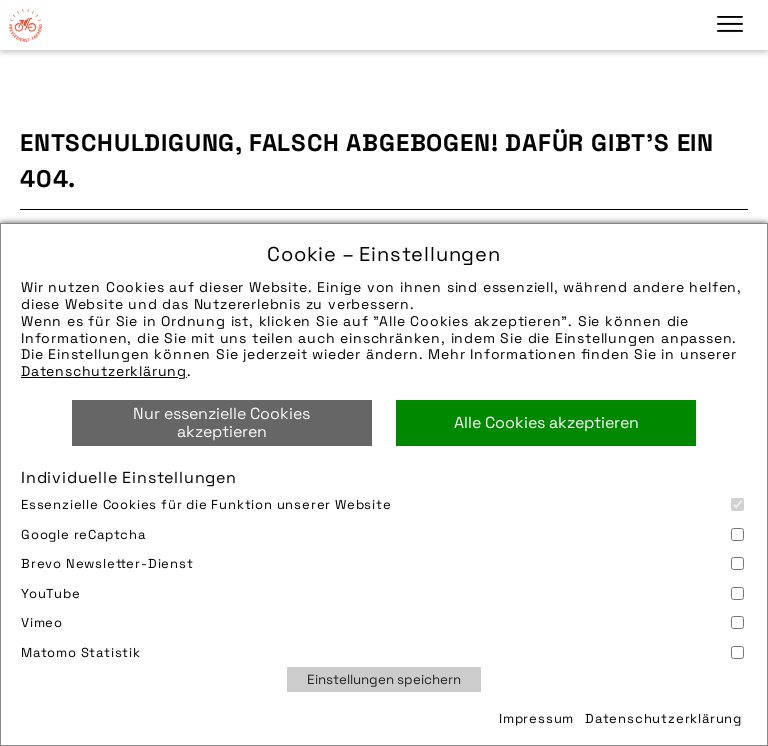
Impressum (536, 718)
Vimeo (382, 622)
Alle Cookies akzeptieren (546, 422)
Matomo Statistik (382, 652)
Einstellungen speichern (384, 679)
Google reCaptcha (382, 534)
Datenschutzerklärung (104, 371)
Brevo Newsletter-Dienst (382, 563)
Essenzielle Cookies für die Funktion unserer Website (382, 504)
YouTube (382, 593)
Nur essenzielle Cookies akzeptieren (221, 422)
